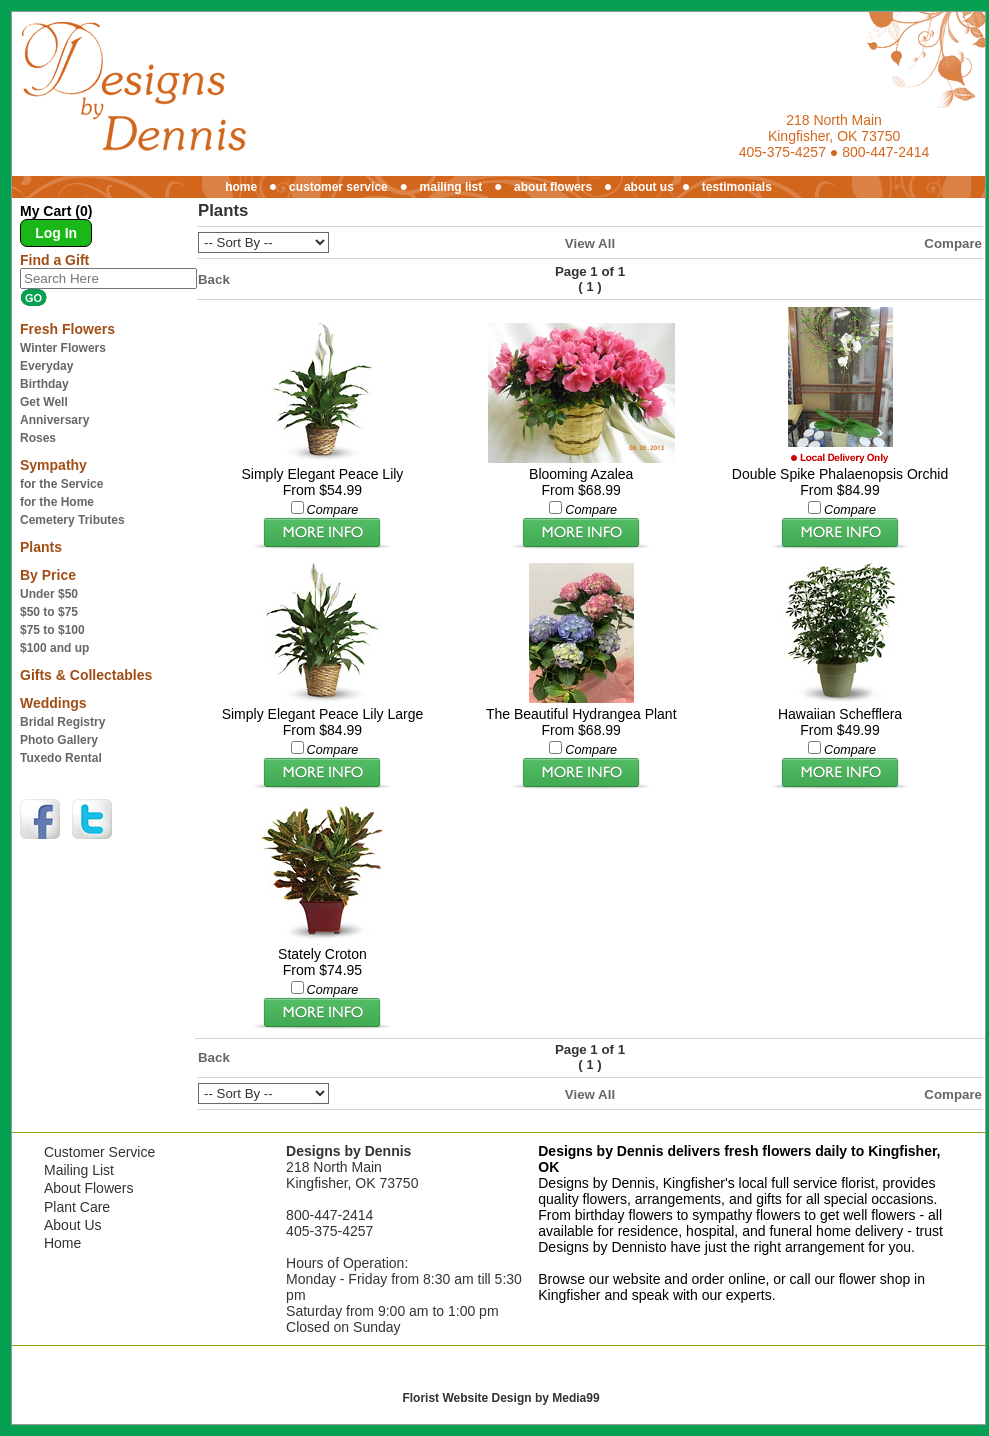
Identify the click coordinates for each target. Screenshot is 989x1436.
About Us (73, 1225)
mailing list (451, 187)
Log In (56, 233)
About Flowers (88, 1188)
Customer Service (99, 1152)
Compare (953, 243)
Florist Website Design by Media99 (500, 1398)
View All (590, 243)
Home (62, 1243)
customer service (338, 187)
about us (649, 187)
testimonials (737, 187)
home (241, 187)
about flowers (553, 187)
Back (214, 279)
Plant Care (77, 1207)
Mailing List (79, 1170)
